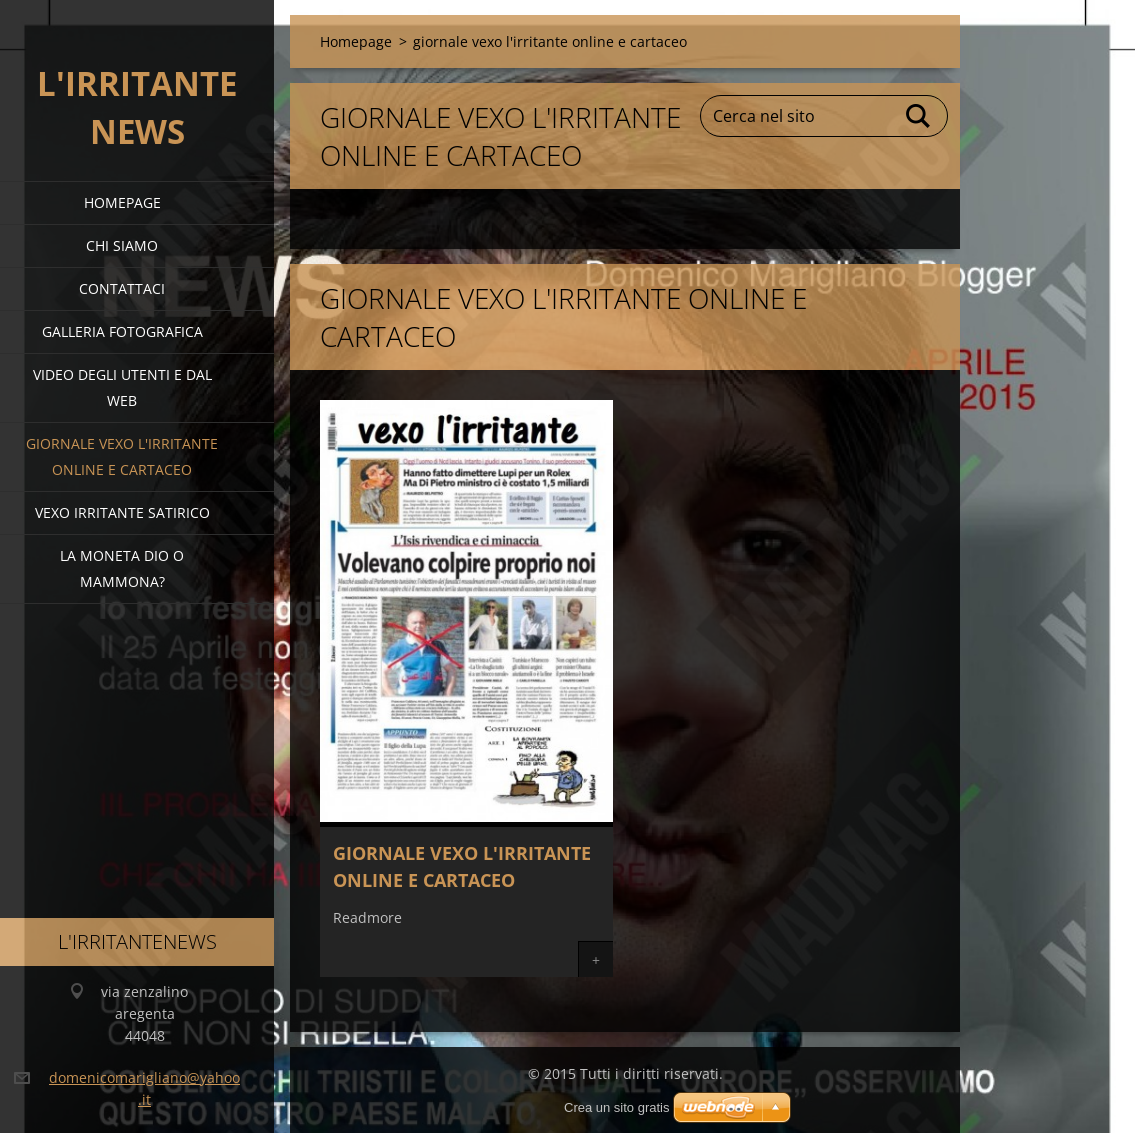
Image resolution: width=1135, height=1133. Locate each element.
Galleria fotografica (122, 331)
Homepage (122, 202)
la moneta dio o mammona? (122, 568)
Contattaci (122, 288)
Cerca (919, 116)
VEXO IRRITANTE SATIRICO (122, 512)
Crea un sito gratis (617, 1107)
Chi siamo (122, 245)
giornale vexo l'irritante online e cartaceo (122, 456)
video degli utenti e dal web (122, 387)
